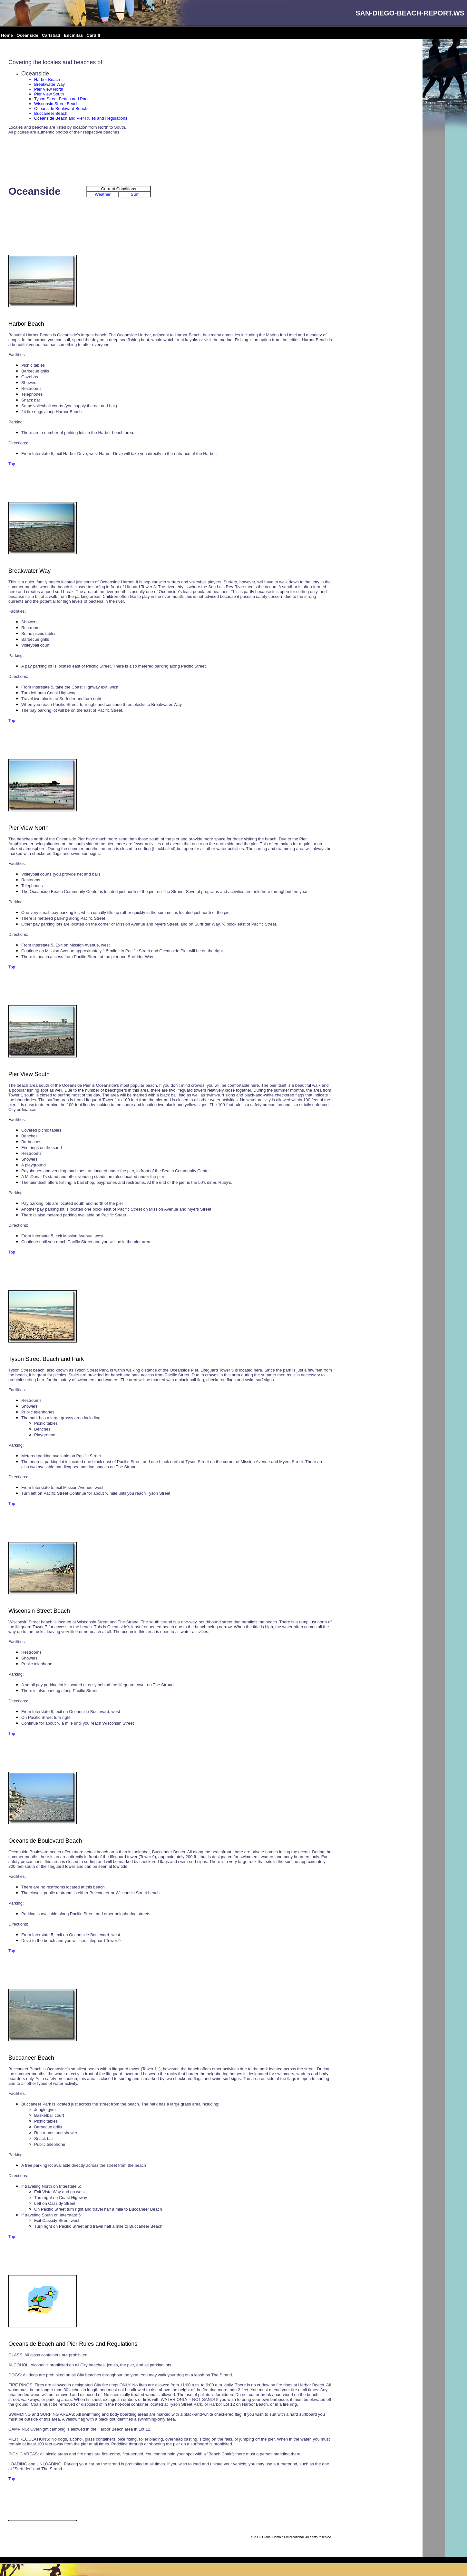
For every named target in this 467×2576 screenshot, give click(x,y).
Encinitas (73, 35)
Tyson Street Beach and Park (61, 98)
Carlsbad (51, 35)
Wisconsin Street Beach (56, 103)
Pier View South (49, 94)
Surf (135, 194)
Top (11, 463)
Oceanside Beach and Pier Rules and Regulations (80, 118)
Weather (103, 194)
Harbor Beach (47, 79)
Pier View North (48, 89)
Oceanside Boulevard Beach (60, 108)
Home (7, 35)
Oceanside (27, 35)
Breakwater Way (49, 84)
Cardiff (94, 35)
